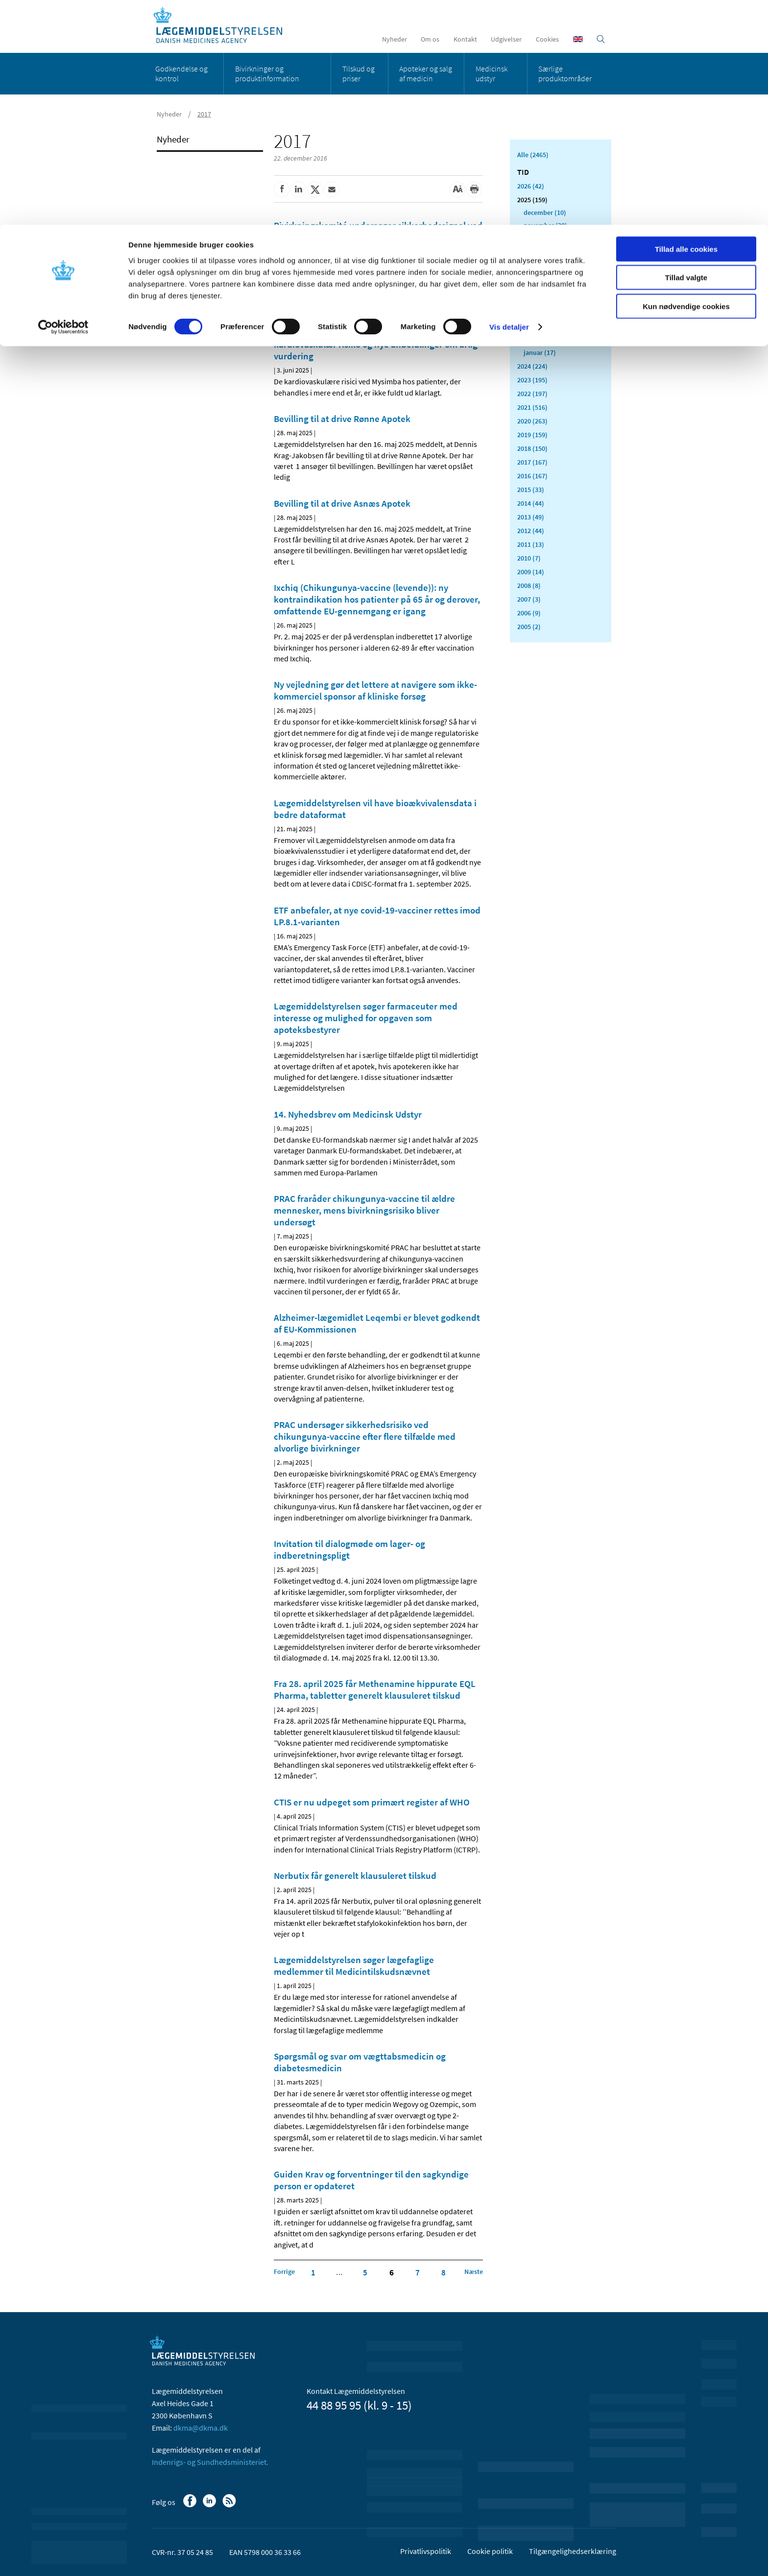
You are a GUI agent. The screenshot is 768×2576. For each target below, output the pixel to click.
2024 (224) (532, 366)
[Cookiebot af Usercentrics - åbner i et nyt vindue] (63, 102)
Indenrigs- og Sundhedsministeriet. (210, 2462)
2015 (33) (530, 489)
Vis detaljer (509, 102)
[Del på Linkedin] (298, 189)
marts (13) (539, 327)
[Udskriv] (474, 189)
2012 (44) (530, 530)
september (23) (546, 250)
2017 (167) (532, 462)
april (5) (535, 314)
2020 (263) (532, 421)
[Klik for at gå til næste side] (473, 2271)
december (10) (545, 212)
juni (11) (536, 288)
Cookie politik (490, 2551)
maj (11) (536, 301)
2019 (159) (532, 434)
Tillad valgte (686, 53)
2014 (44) (530, 503)
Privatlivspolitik (425, 2551)
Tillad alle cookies (686, 24)
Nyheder (173, 139)
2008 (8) (529, 585)
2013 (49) (530, 517)
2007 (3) (529, 599)
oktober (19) (542, 238)
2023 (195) (532, 379)
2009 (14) (530, 571)
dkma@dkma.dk (200, 2428)
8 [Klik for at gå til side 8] (443, 2272)
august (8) (538, 263)
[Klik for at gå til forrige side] (284, 2271)
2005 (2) (529, 626)
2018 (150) (532, 448)
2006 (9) (529, 613)
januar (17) (540, 352)
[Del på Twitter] (315, 189)
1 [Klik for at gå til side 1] (313, 2272)
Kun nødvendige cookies (686, 81)
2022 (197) (532, 393)
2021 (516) (532, 407)
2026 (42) (530, 186)
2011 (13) (530, 544)
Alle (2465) (533, 154)
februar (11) (541, 339)
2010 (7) (529, 558)
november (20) (545, 225)
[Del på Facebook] (281, 189)
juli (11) (535, 276)
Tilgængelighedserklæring (572, 2551)
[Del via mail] (331, 189)
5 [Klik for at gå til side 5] (365, 2272)
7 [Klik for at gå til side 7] (417, 2272)
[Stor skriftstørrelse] (457, 189)
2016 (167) (532, 475)
